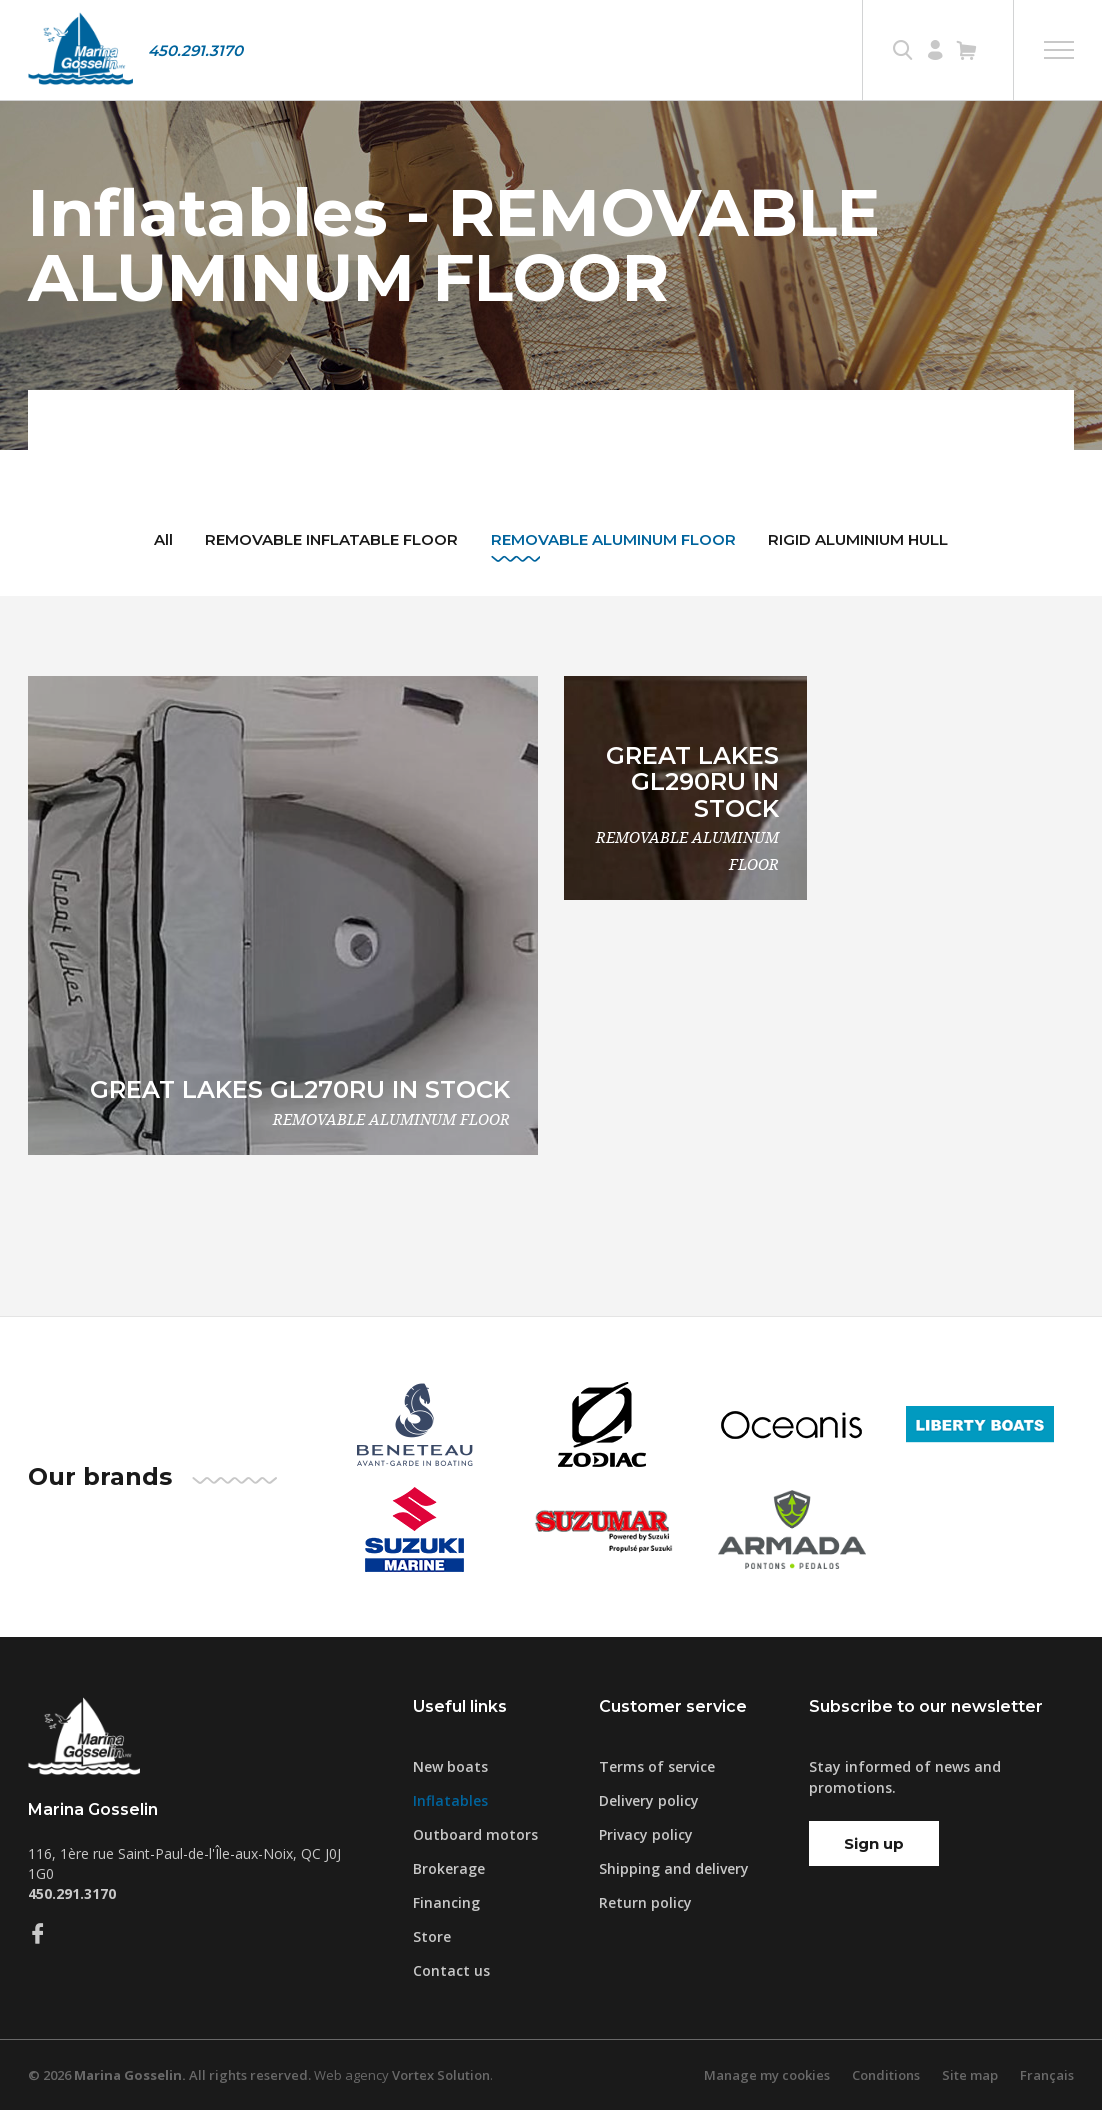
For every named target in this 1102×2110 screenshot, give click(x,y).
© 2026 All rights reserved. (169, 2075)
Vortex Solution (441, 2075)
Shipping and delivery (674, 1868)
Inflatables (450, 1800)
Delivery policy (649, 1800)
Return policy (645, 1902)
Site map (970, 2075)
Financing (446, 1902)
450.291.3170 (195, 50)
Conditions (886, 2075)
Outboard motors (475, 1834)
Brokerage (449, 1868)
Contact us (451, 1970)
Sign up (874, 1843)
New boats (450, 1766)
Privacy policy (646, 1834)
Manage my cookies (767, 2075)
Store (432, 1936)
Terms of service (657, 1766)
